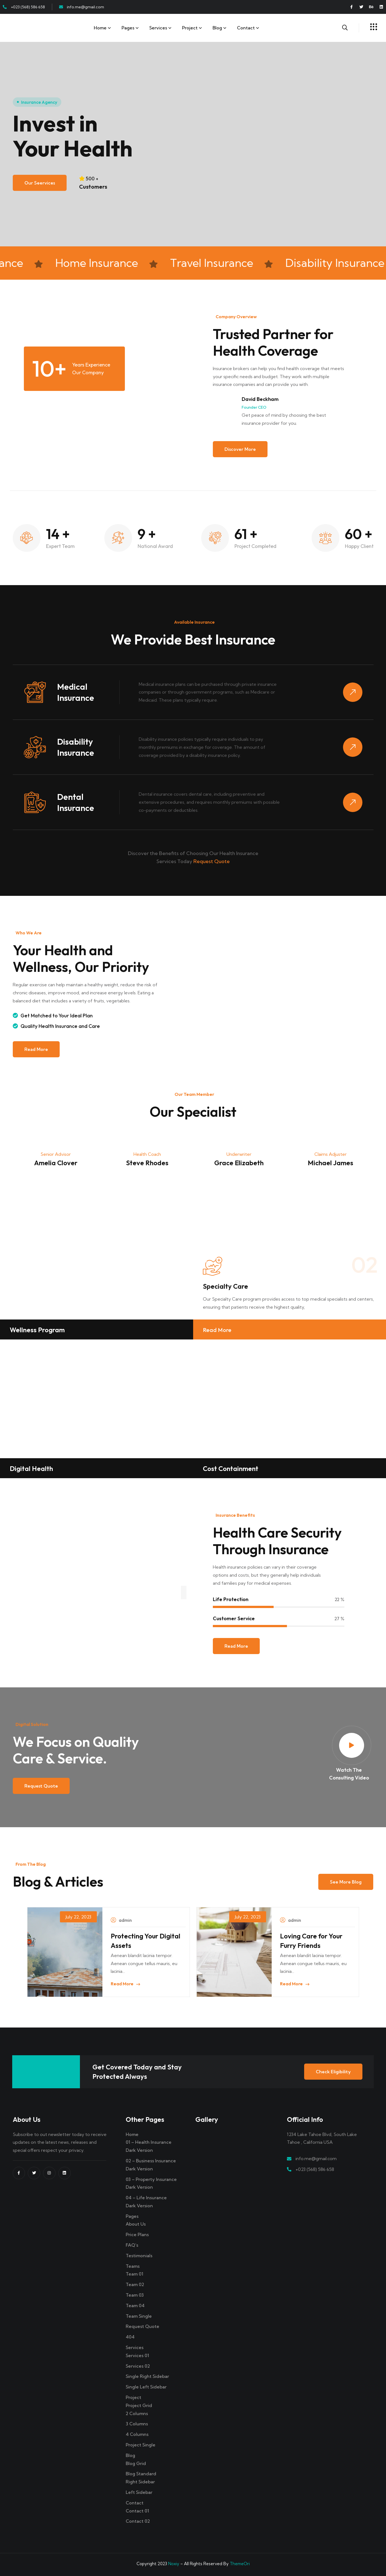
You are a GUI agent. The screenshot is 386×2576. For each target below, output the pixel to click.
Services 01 (137, 2355)
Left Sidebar (139, 2492)
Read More (36, 1049)
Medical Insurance (75, 692)
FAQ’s (132, 2245)
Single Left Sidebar (146, 2387)
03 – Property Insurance (151, 2179)
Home (100, 28)
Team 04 (135, 2305)
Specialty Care (225, 1286)
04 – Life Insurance (146, 2197)
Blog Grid (136, 2463)
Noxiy (173, 2563)
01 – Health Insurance (148, 2142)
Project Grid (139, 2405)
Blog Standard (141, 2473)
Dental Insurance (75, 802)
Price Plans (137, 2234)
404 (130, 2337)
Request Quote (211, 861)
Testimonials (139, 2255)
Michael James (330, 1163)
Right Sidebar (140, 2481)
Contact (246, 28)
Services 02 (138, 2366)
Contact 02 (138, 2521)
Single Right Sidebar (147, 2376)
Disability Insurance (75, 747)
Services (158, 28)
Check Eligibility (333, 2071)
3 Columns (137, 2423)
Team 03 (135, 2295)
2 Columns (137, 2413)
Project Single (140, 2445)
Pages (128, 28)
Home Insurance (106, 263)
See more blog (346, 1882)
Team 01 (134, 2274)
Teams (133, 2266)
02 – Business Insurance (151, 2160)
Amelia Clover (55, 1163)
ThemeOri (240, 2563)
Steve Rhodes (147, 1163)
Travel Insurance (221, 263)
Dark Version (139, 2150)
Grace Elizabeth (239, 1163)
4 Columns (137, 2434)
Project (190, 28)
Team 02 (135, 2284)
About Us (136, 2224)
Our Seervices (39, 183)
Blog (217, 28)
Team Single (139, 2316)
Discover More (240, 449)
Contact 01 (137, 2511)
